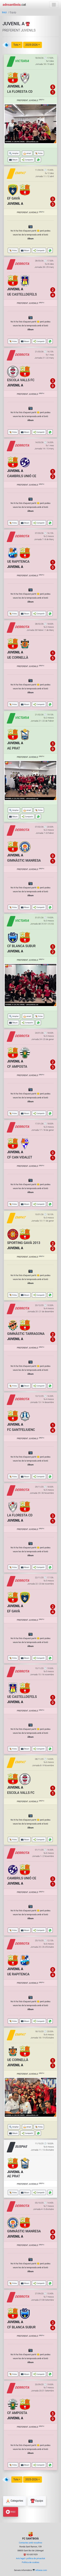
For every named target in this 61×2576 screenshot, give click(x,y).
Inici (4, 12)
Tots (15, 44)
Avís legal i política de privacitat (30, 2558)
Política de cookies (30, 2562)
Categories (14, 2501)
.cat (14, 5)
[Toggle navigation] (53, 4)
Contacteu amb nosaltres (30, 2542)
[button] (14, 153)
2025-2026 (31, 44)
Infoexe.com (41, 2570)
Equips (37, 2501)
